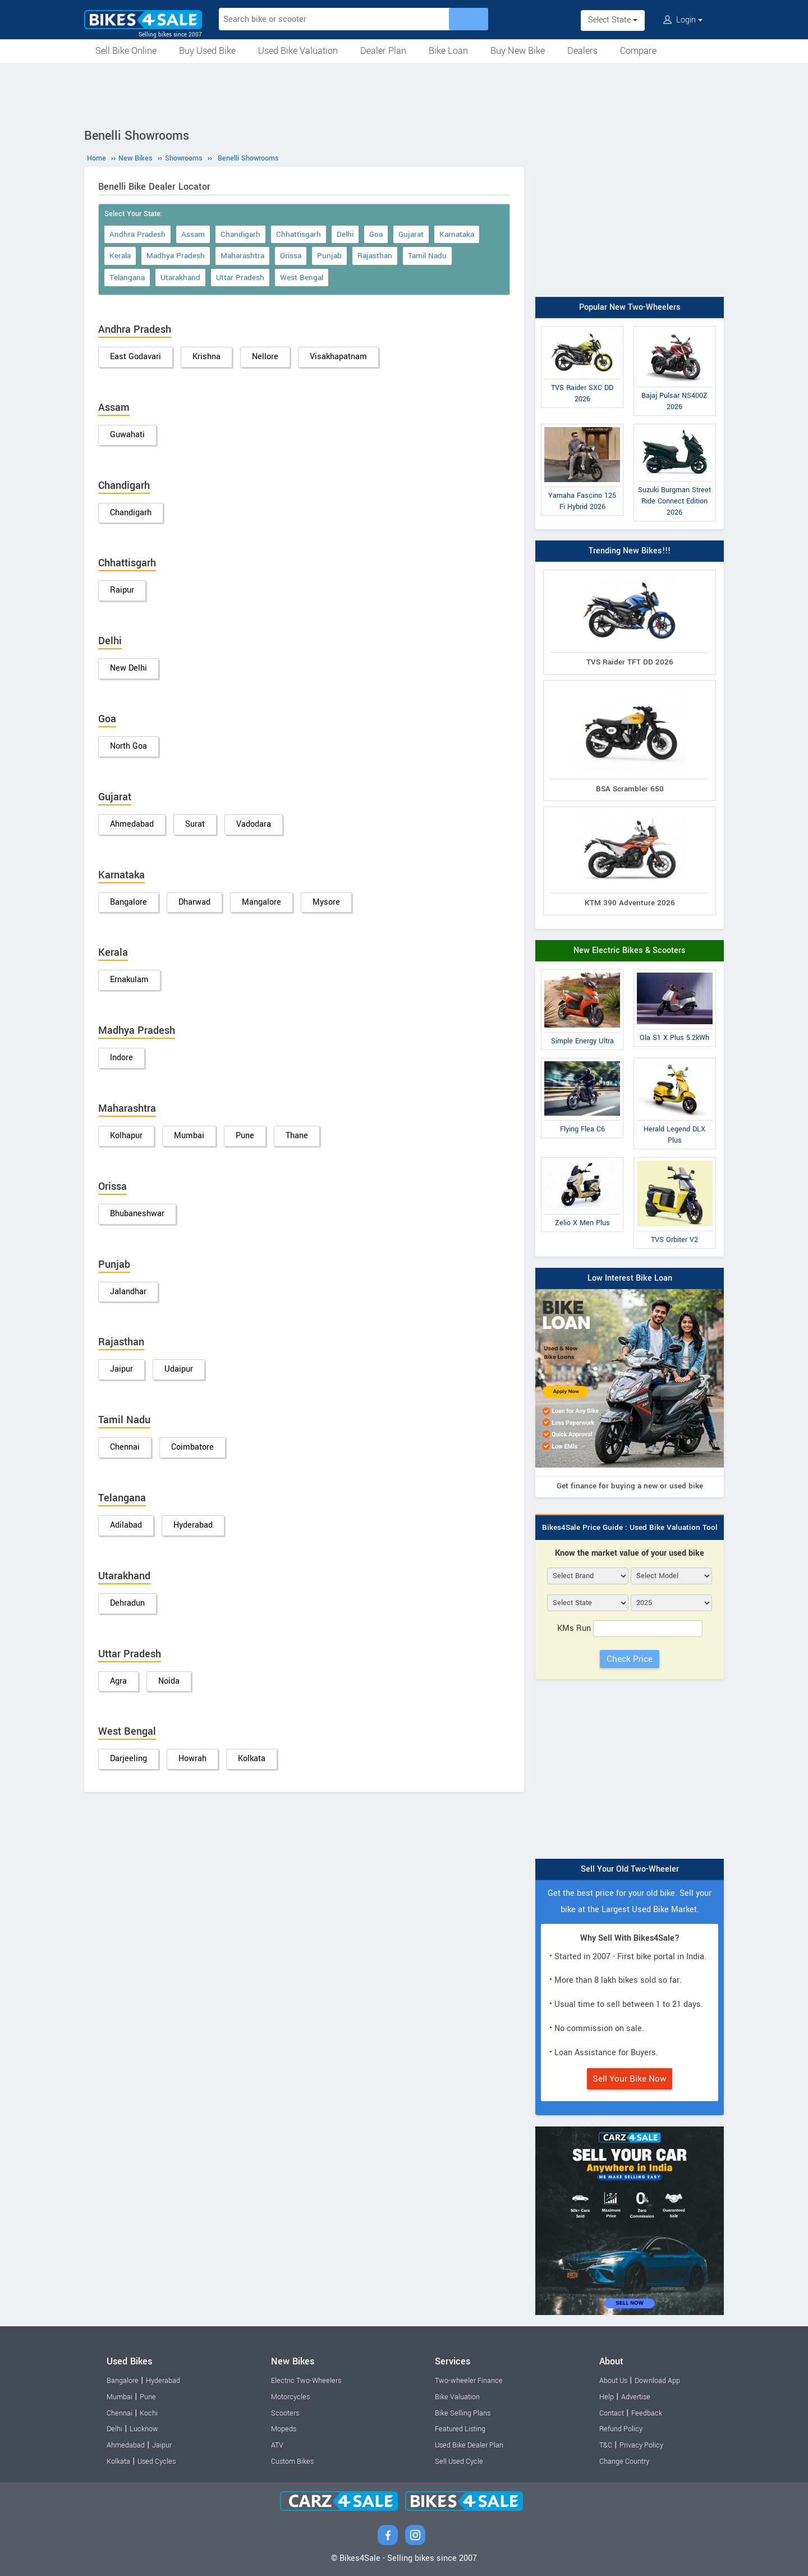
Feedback (646, 2413)
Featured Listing (460, 2429)
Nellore (265, 357)
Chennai (125, 1447)
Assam (193, 234)
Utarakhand (180, 277)
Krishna (206, 357)
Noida (169, 1681)
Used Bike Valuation (298, 50)
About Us (613, 2381)
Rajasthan (374, 255)
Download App (657, 2381)
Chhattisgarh (298, 234)
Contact (611, 2413)
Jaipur (121, 1369)
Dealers (582, 50)
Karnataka (456, 234)
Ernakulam (129, 980)
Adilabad (126, 1525)
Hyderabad (193, 1525)
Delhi (345, 234)
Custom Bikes (292, 2461)
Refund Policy (620, 2429)
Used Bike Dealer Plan (469, 2445)
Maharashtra (242, 255)
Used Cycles (156, 2461)
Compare (638, 50)
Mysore (326, 902)
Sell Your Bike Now (630, 2079)
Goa (376, 234)
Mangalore (261, 902)
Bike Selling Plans (462, 2413)
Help (606, 2397)
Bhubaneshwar (137, 1214)
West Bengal (301, 277)
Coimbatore (192, 1447)
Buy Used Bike (207, 50)
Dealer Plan (383, 50)
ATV (277, 2445)
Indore (121, 1058)
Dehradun (127, 1603)
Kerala (120, 255)
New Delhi (128, 668)
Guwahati (127, 435)
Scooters (285, 2413)
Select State (612, 20)
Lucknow (144, 2429)
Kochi (149, 2413)
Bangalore (128, 902)
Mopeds (283, 2429)
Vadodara (253, 824)
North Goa (128, 746)
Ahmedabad (132, 824)
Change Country (624, 2461)
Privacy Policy (641, 2445)
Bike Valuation (457, 2397)
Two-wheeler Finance (469, 2381)
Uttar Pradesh (240, 277)
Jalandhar (128, 1292)
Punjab (329, 255)
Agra (118, 1681)
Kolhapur (126, 1136)
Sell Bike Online (126, 50)
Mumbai (189, 1136)
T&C (605, 2445)
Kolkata (251, 1758)
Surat (195, 824)
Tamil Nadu (427, 255)
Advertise (635, 2397)
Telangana (127, 277)
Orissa (290, 255)
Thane (297, 1136)
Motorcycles (290, 2397)
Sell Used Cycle (459, 2461)
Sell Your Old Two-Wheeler (630, 1869)
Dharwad (194, 902)
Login (683, 20)
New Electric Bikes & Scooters (629, 950)
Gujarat (411, 234)
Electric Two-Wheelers (306, 2381)
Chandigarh (240, 234)
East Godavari (135, 357)
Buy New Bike (517, 50)
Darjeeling (128, 1758)
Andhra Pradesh (137, 234)
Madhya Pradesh (175, 255)
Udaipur (178, 1369)
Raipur (122, 590)
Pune (245, 1136)
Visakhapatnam (338, 357)
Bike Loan (448, 50)
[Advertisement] (404, 93)
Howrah (192, 1758)
